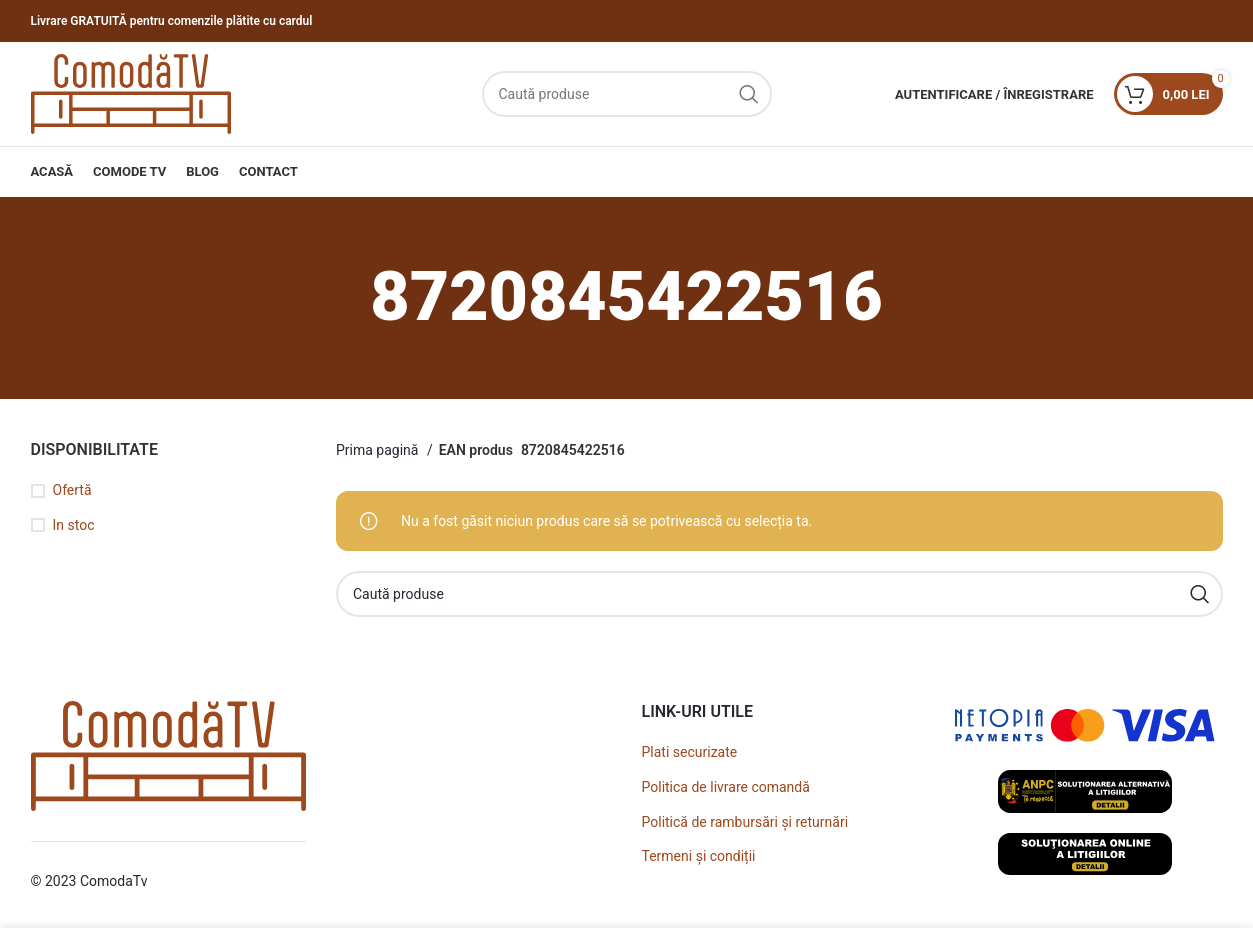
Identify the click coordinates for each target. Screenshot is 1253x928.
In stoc (74, 525)
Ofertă (72, 490)
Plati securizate (690, 752)
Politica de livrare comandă (726, 787)
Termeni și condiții (699, 856)
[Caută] (627, 94)
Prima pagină (379, 450)
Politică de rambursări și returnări (745, 822)
